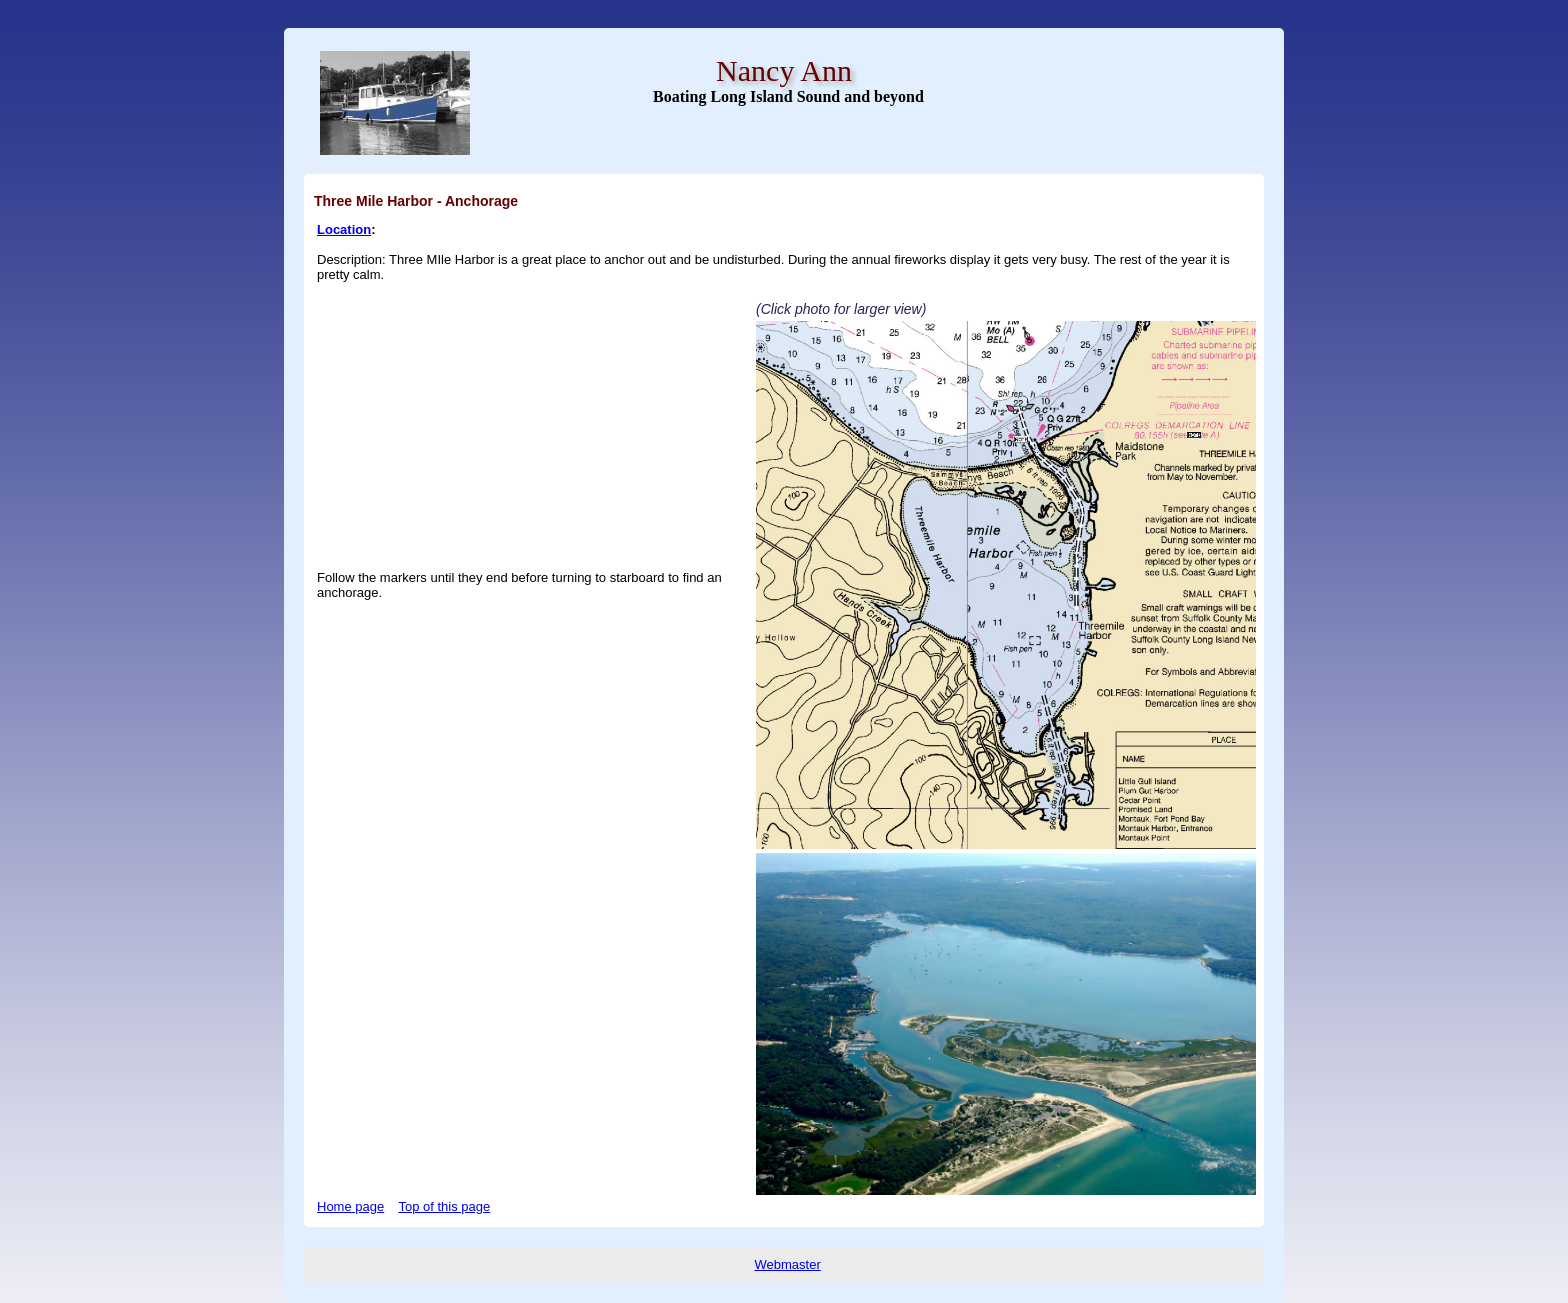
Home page (350, 1206)
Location (344, 229)
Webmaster (788, 1264)
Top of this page (444, 1206)
